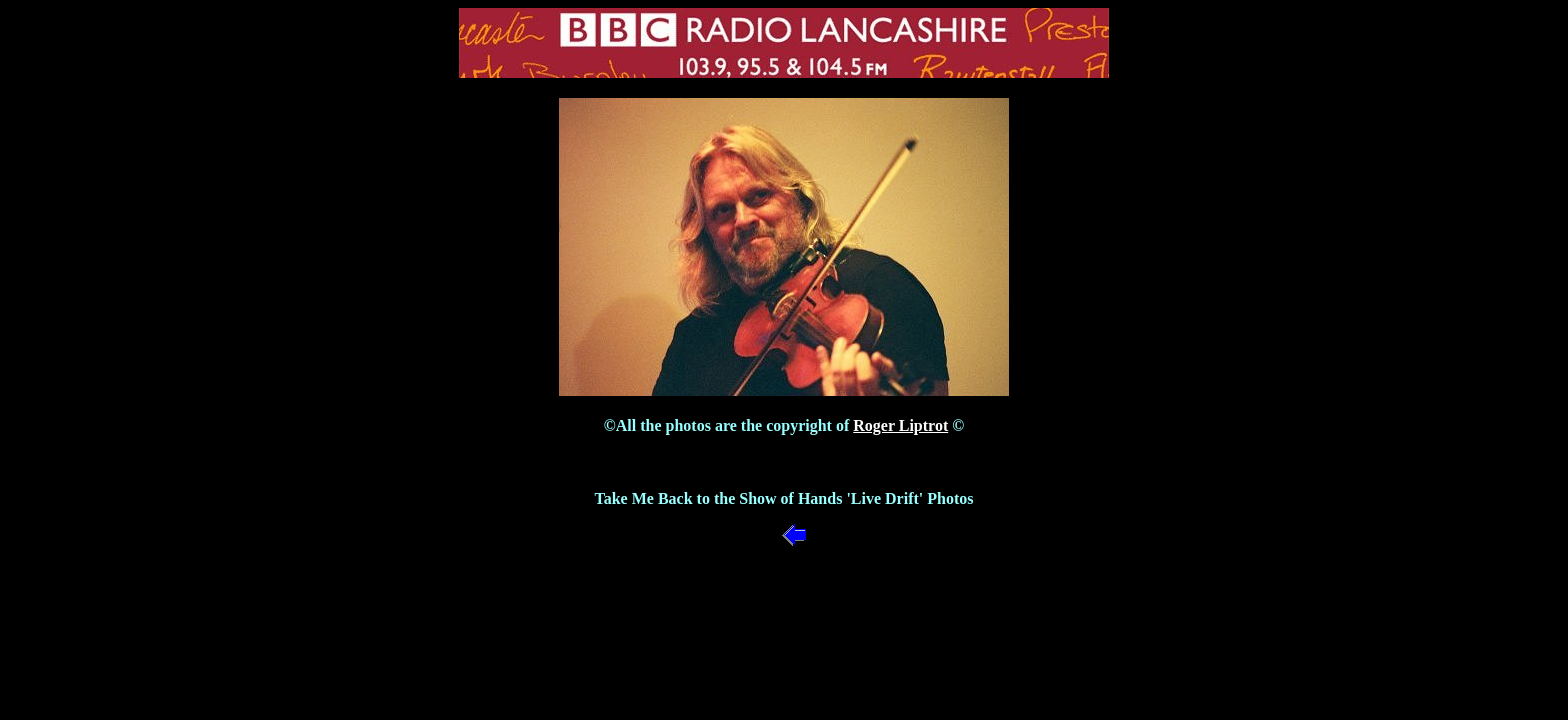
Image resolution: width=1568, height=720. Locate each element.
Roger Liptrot (900, 425)
